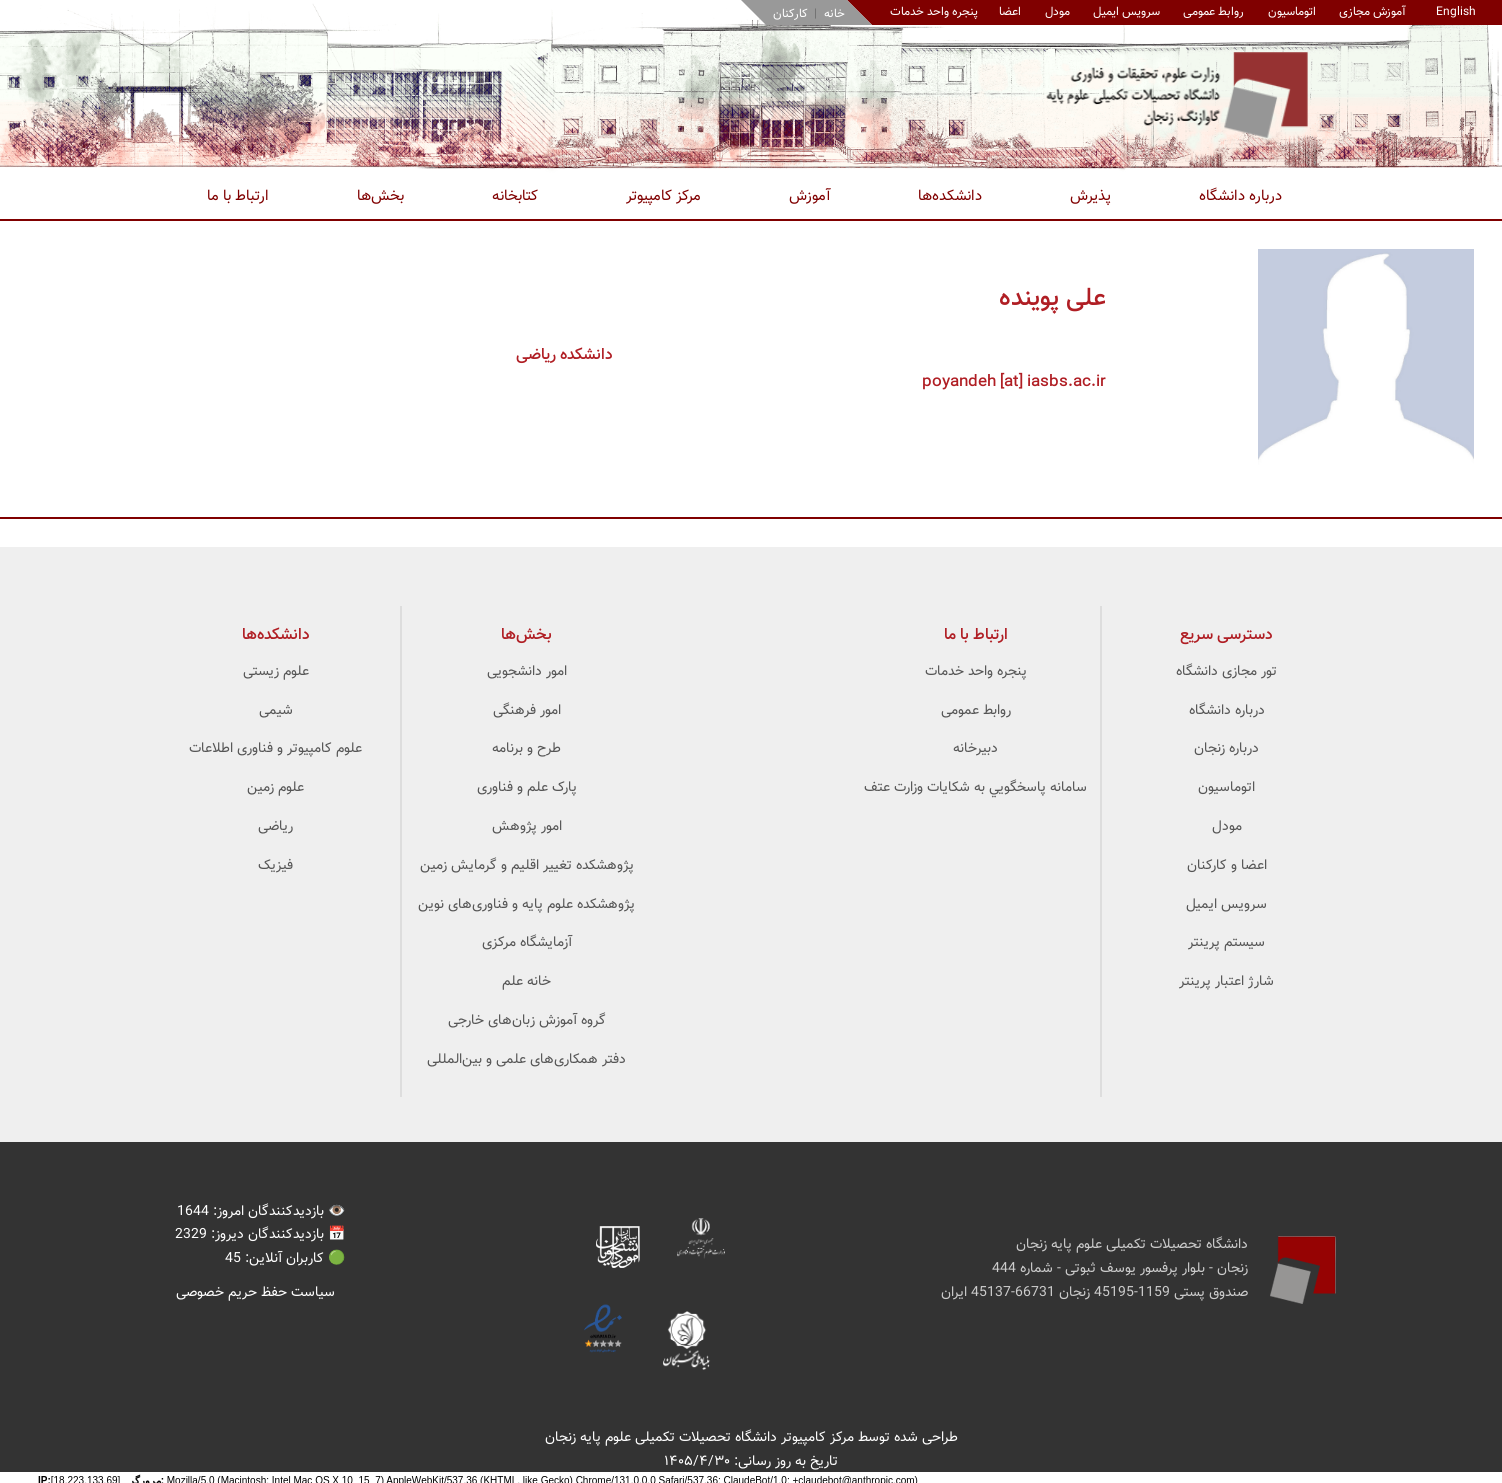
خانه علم (526, 982)
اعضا (1010, 12)
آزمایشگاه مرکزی (527, 943)
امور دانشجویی (527, 672)
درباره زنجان (1226, 749)
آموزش (810, 196)
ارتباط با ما (238, 196)
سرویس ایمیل (1126, 12)
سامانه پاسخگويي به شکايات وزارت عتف (975, 788)
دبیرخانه (975, 749)
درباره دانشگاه (1240, 196)
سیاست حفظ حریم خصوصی (255, 1293)
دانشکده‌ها (950, 196)
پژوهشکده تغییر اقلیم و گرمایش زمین (527, 866)
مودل (1057, 12)
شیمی (276, 711)
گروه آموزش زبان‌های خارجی (527, 1021)
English (1456, 12)
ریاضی (275, 827)
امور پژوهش (527, 827)
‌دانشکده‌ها (276, 635)
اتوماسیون (1292, 12)
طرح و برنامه (526, 749)
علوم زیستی (276, 672)
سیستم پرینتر (1226, 943)
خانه (834, 14)
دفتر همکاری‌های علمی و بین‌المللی (526, 1060)
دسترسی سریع (1226, 635)
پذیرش (1090, 196)
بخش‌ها (380, 196)
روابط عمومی (1213, 12)
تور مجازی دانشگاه (1226, 672)
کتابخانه (515, 196)
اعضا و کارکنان (1227, 866)
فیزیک (275, 866)
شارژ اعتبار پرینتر (1226, 982)
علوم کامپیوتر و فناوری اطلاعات (275, 749)
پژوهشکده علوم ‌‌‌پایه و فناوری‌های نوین (526, 905)
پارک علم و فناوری (527, 788)
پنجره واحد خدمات (976, 672)
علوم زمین (275, 788)
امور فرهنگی (527, 711)
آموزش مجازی (1372, 12)
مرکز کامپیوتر (663, 196)
